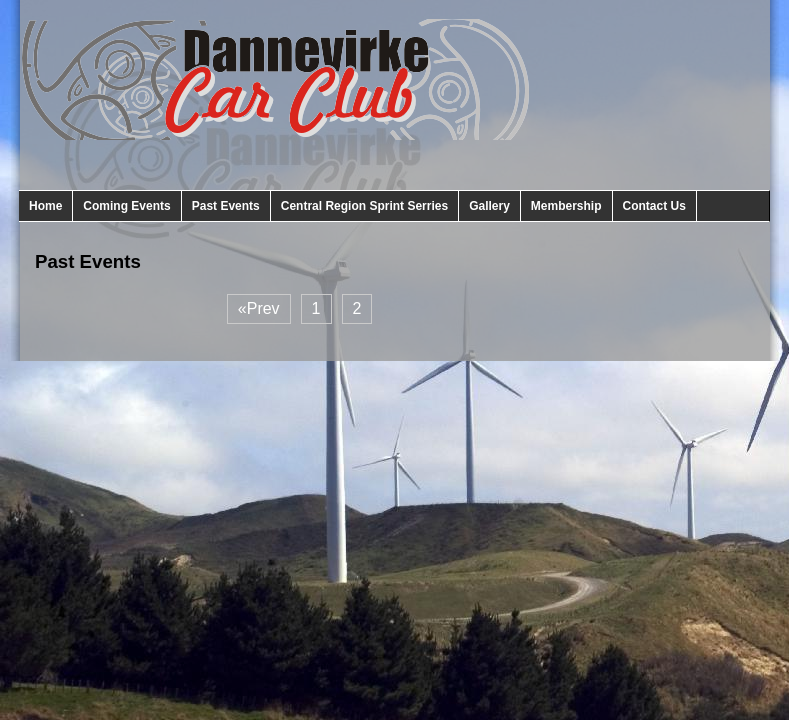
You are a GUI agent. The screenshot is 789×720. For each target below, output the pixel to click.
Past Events (226, 206)
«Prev (259, 308)
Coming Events (126, 206)
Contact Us (654, 206)
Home (45, 206)
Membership (566, 206)
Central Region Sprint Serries (364, 206)
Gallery (489, 206)
